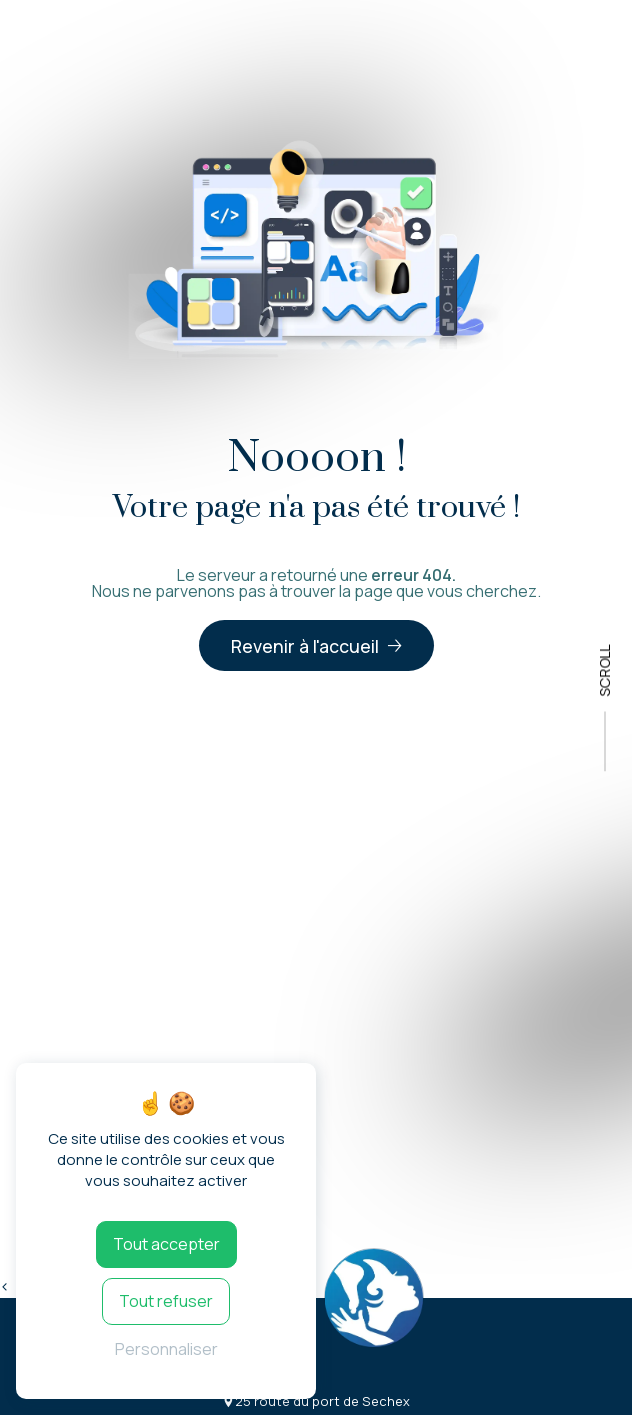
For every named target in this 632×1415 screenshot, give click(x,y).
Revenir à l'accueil (305, 646)
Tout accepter (166, 1244)
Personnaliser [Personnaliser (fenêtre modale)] (166, 1349)
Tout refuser (166, 1301)
